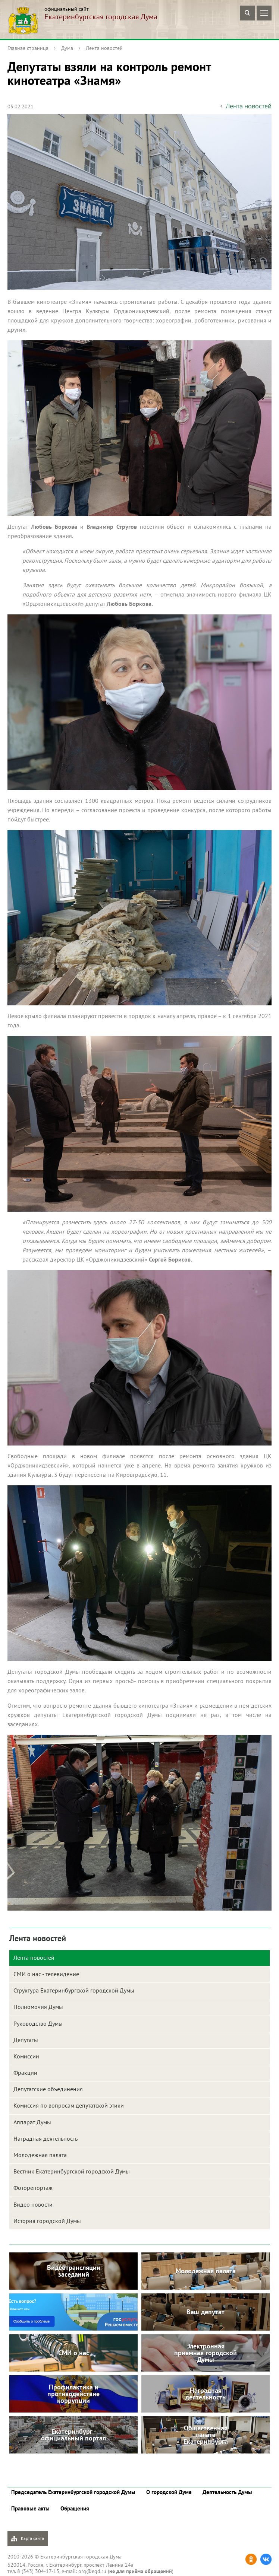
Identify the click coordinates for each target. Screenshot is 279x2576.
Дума (67, 48)
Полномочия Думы (38, 2006)
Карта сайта (27, 2538)
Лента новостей (104, 48)
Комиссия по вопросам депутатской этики (68, 2105)
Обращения (74, 2508)
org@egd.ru (92, 2571)
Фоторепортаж (33, 2187)
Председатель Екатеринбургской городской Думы (73, 2492)
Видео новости (33, 2204)
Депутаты (25, 2040)
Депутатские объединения (48, 2089)
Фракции (25, 2072)
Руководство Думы (38, 2023)
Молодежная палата (40, 2155)
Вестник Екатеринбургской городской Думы (71, 2171)
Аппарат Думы (32, 2122)
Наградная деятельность (45, 2138)
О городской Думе (169, 2492)
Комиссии (26, 2056)
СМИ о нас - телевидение (46, 1974)
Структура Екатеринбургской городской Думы (73, 1990)
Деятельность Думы (227, 2492)
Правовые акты (30, 2508)
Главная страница (27, 48)
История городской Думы (47, 2220)
